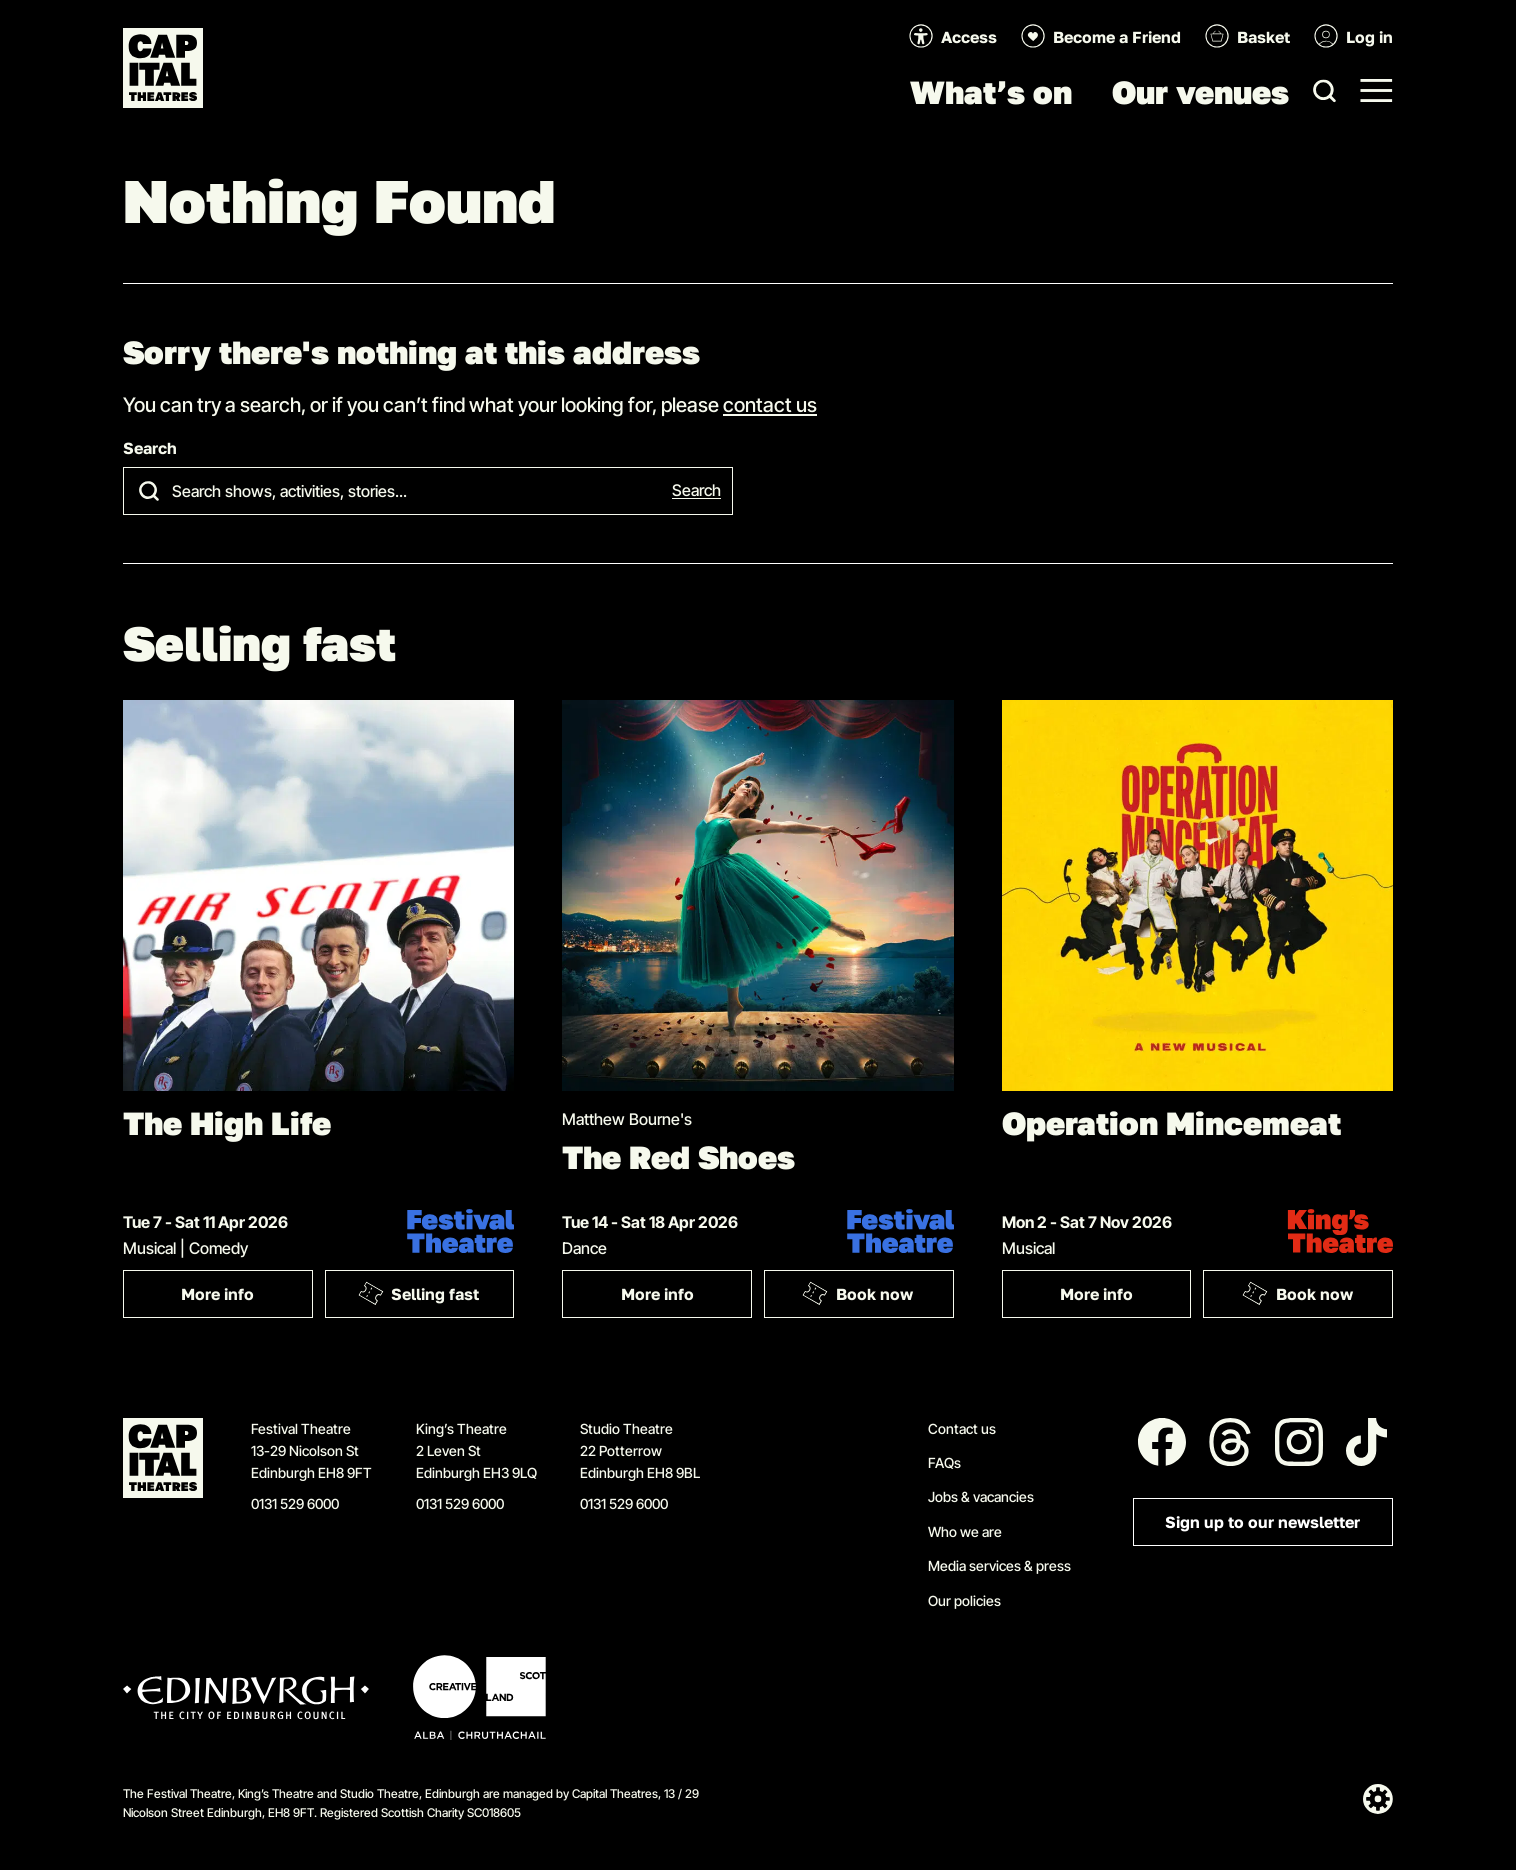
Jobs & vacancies (981, 1496)
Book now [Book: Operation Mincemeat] (1297, 1293)
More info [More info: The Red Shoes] (657, 1294)
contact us (770, 404)
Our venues (1200, 92)
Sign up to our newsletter (1262, 1522)
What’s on (991, 92)
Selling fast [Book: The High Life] (418, 1293)
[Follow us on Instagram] (1299, 1442)
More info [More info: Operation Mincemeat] (1096, 1294)
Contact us (962, 1428)
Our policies (964, 1600)
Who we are (965, 1531)
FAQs (944, 1462)
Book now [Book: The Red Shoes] (858, 1293)
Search (150, 448)
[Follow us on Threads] (1230, 1442)
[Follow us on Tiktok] (1367, 1442)
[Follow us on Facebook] (1162, 1442)
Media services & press (999, 1565)
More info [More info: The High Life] (217, 1294)
